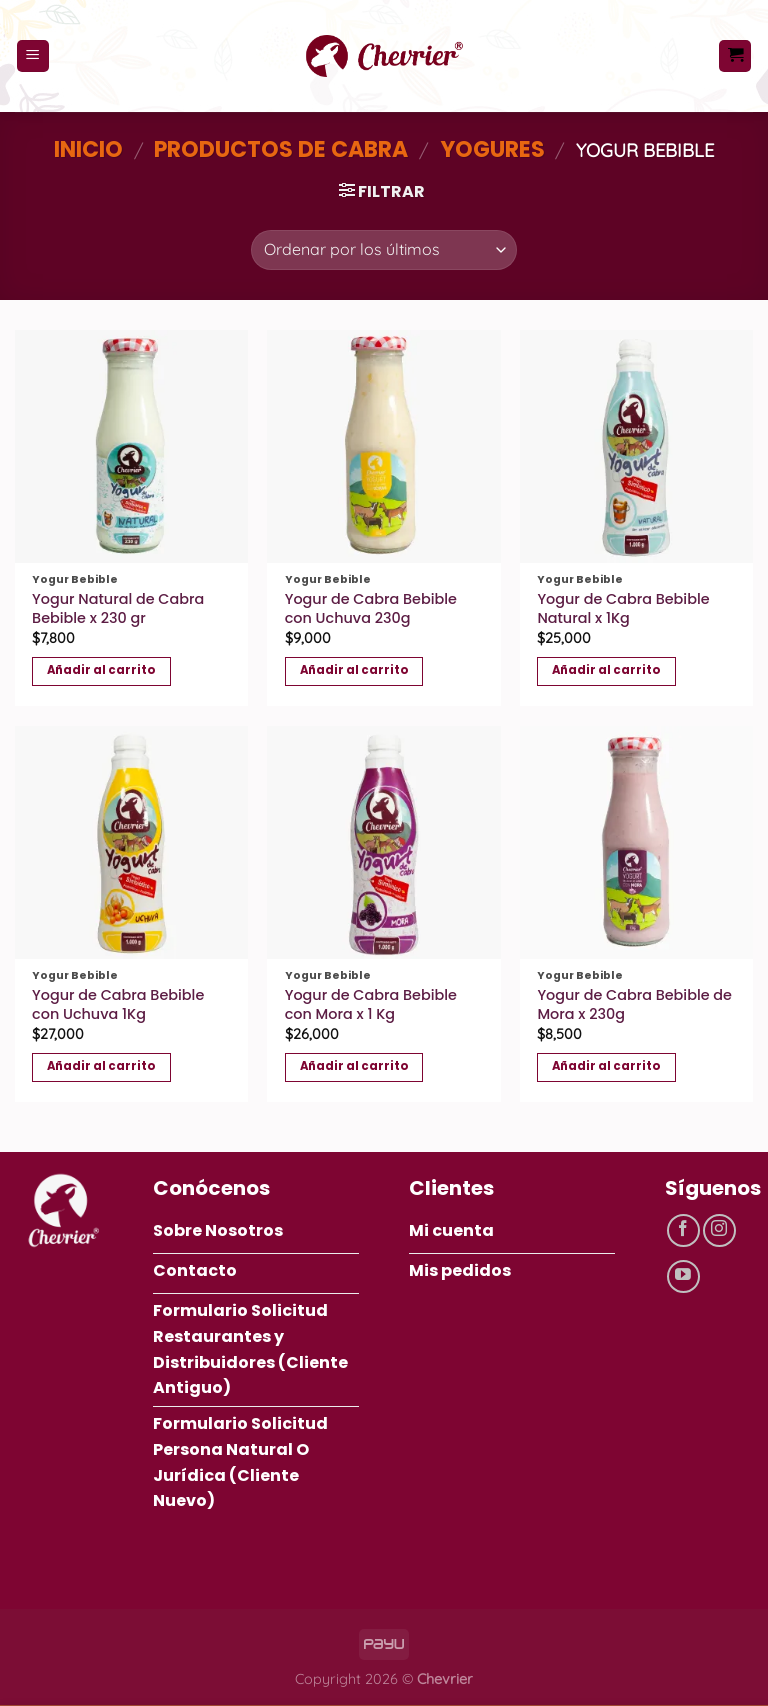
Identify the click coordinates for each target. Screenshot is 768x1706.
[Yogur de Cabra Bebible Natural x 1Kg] (636, 446)
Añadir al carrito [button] (101, 670)
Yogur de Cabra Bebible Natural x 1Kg (623, 608)
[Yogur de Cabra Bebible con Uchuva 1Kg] (131, 842)
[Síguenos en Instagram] (719, 1230)
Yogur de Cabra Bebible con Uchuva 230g (371, 608)
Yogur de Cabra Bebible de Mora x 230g (634, 1004)
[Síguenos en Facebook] (683, 1230)
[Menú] (33, 56)
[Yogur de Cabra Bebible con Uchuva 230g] (383, 446)
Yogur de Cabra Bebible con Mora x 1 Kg (371, 1004)
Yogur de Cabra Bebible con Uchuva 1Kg (118, 1004)
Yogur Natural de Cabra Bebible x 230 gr (118, 608)
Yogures (492, 149)
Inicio (88, 149)
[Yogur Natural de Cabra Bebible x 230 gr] (131, 446)
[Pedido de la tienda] (384, 250)
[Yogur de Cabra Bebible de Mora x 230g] (636, 842)
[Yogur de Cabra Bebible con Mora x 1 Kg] (383, 842)
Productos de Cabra (281, 149)
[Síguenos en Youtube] (683, 1276)
